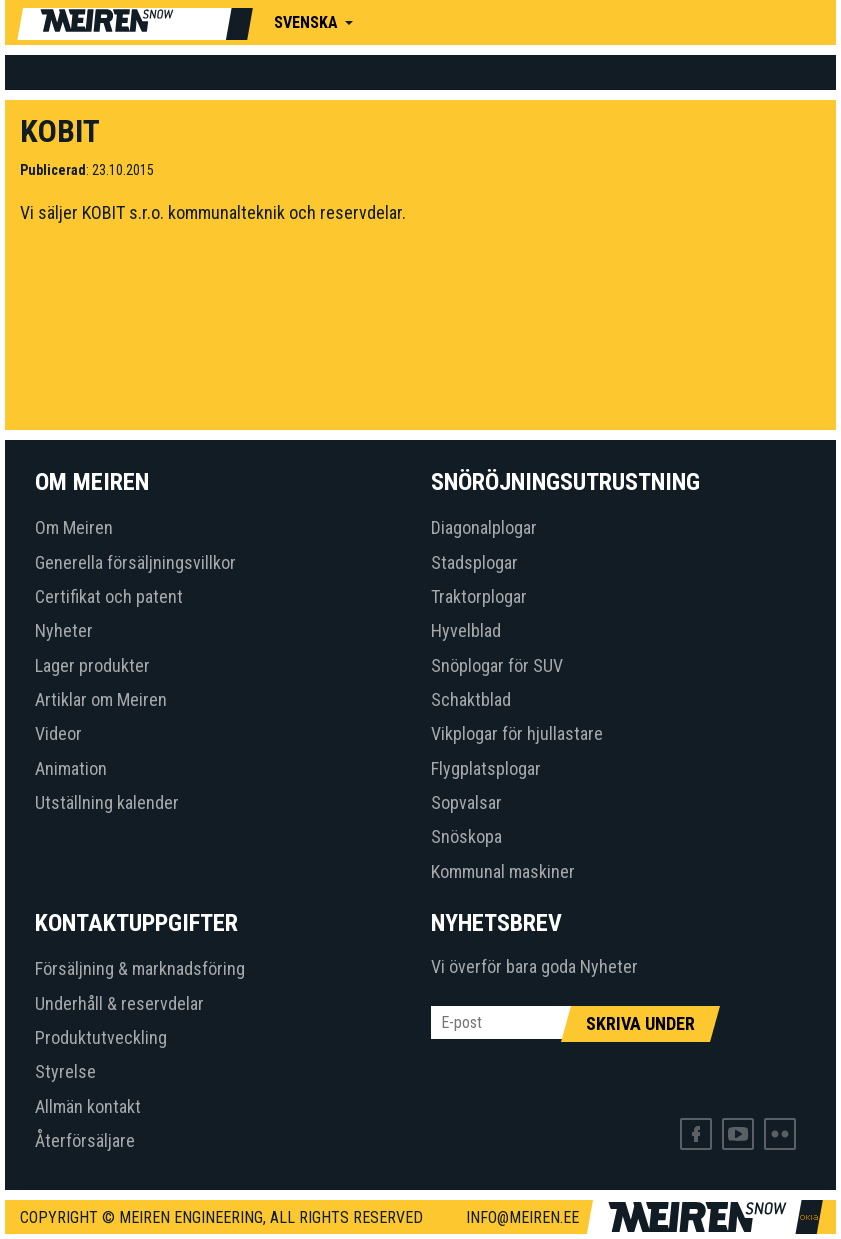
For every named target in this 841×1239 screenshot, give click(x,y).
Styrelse (65, 1071)
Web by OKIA (809, 1217)
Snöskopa (466, 836)
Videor (58, 733)
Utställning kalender (107, 802)
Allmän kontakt (88, 1106)
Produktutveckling (101, 1037)
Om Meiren (74, 527)
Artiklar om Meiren (101, 699)
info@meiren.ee (522, 1217)
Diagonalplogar (484, 527)
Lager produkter (92, 665)
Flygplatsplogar (486, 768)
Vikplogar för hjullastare (517, 733)
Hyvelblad (466, 630)
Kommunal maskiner (503, 871)
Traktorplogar (479, 596)
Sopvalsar (466, 802)
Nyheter (64, 630)
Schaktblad (471, 699)
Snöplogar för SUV (497, 665)
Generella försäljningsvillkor (135, 562)
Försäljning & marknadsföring (140, 968)
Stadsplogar (474, 562)
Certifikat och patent (109, 596)
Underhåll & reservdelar (119, 1003)
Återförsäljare (85, 1140)
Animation (71, 768)
